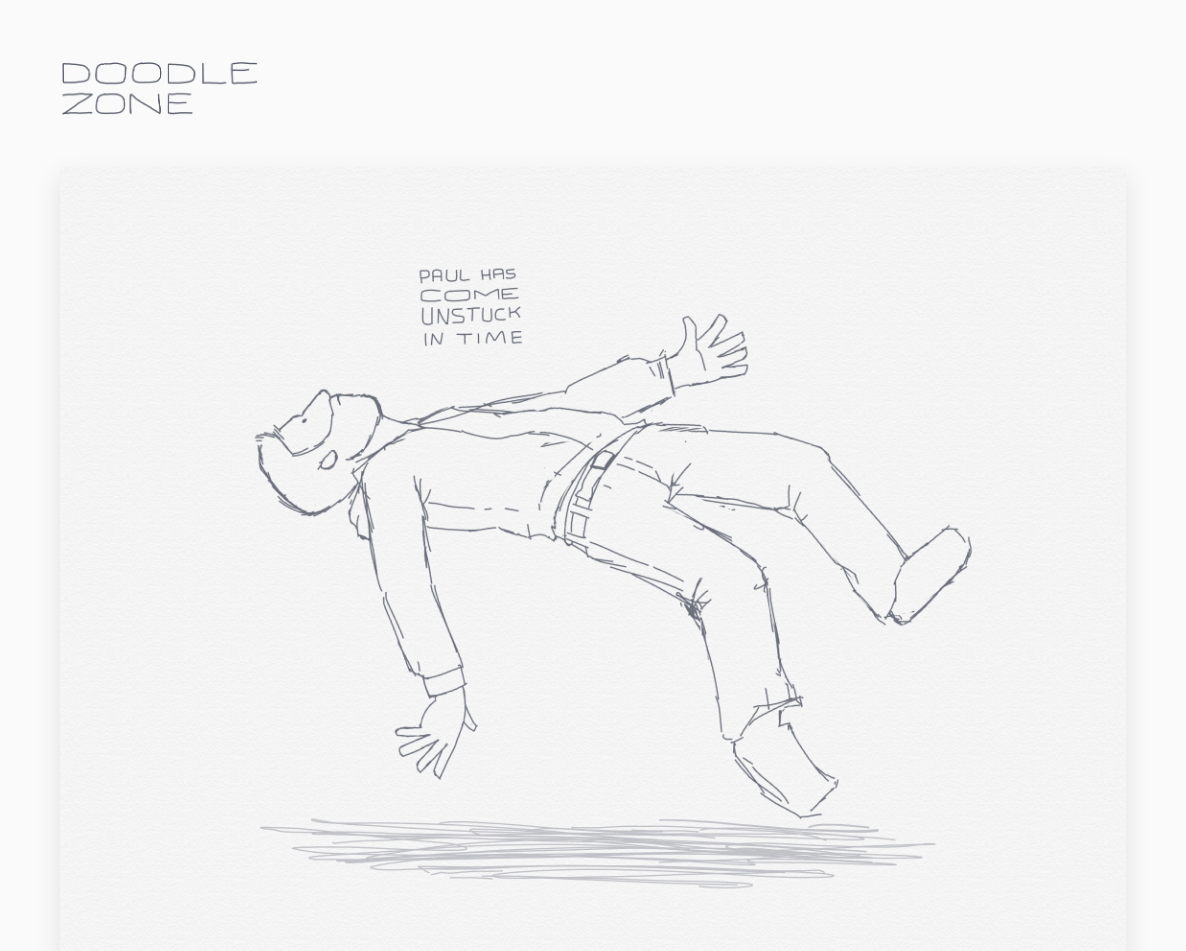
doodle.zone (160, 88)
